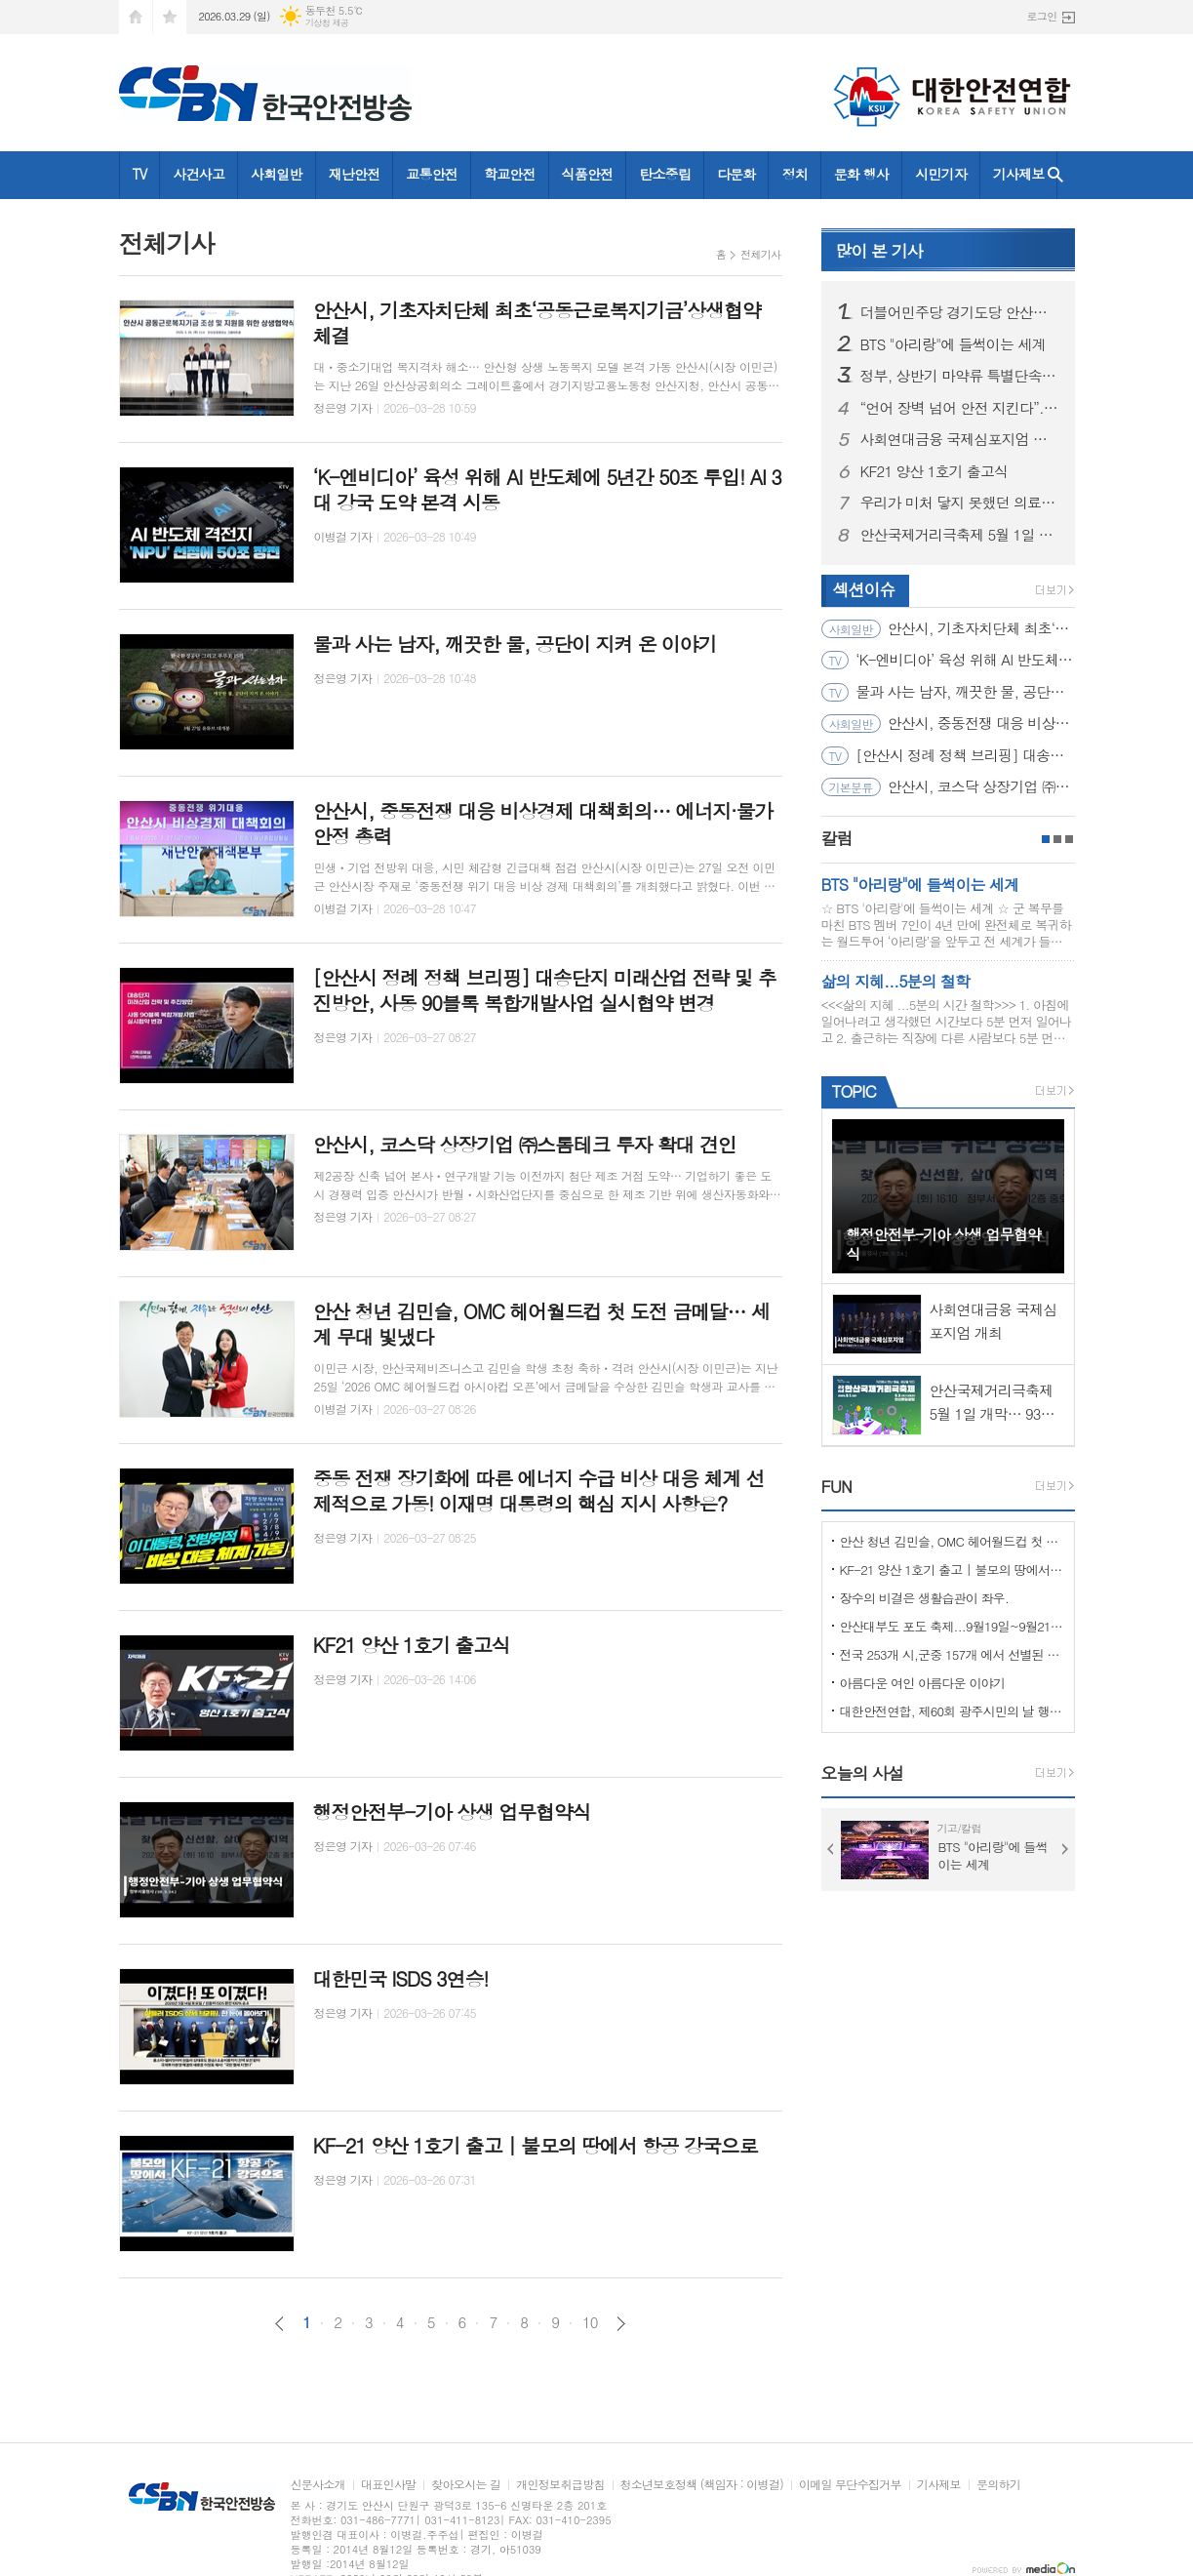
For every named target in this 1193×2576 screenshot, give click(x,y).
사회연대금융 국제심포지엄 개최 (959, 439)
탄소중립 (665, 173)
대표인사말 (388, 2484)
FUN (836, 1486)
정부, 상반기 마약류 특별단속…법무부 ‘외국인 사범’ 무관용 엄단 (959, 375)
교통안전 (431, 173)
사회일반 (276, 173)
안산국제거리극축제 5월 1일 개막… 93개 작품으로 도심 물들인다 (959, 534)
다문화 (736, 173)
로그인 (1041, 16)
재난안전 (354, 173)
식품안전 (588, 173)
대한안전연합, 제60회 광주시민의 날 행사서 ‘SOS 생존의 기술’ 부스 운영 (952, 1711)
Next (1065, 1849)
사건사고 (198, 173)
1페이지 (1046, 839)
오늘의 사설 (862, 1773)
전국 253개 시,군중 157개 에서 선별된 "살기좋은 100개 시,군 (952, 1654)
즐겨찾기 (169, 17)
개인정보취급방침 (560, 2484)
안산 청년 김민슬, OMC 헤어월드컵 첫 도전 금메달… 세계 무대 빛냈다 (952, 1541)
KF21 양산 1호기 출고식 (934, 471)
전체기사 (760, 254)
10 (590, 2322)
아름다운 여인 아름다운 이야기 (923, 1682)
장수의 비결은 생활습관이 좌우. (925, 1598)
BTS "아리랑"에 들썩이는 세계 (953, 344)
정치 (794, 173)
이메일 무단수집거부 (850, 2484)
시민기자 (941, 173)
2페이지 (1057, 839)
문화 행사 (861, 173)
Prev (831, 1849)
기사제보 (1019, 173)
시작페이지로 (135, 17)
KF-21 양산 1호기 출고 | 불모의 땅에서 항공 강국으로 (952, 1569)
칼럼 (837, 838)
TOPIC (854, 1091)
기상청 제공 (327, 23)
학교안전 (510, 173)
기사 (879, 250)
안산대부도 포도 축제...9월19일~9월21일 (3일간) (952, 1626)
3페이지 (1069, 839)
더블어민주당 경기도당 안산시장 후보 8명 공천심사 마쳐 (959, 312)
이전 (279, 2324)
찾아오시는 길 (465, 2484)
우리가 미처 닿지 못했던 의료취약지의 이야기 (959, 502)
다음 (621, 2324)
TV (140, 173)
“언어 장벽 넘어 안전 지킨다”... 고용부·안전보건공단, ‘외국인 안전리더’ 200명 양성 (959, 408)
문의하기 (998, 2484)
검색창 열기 (1055, 175)
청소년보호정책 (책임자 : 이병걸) (701, 2484)
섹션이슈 (864, 589)
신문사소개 (318, 2484)
